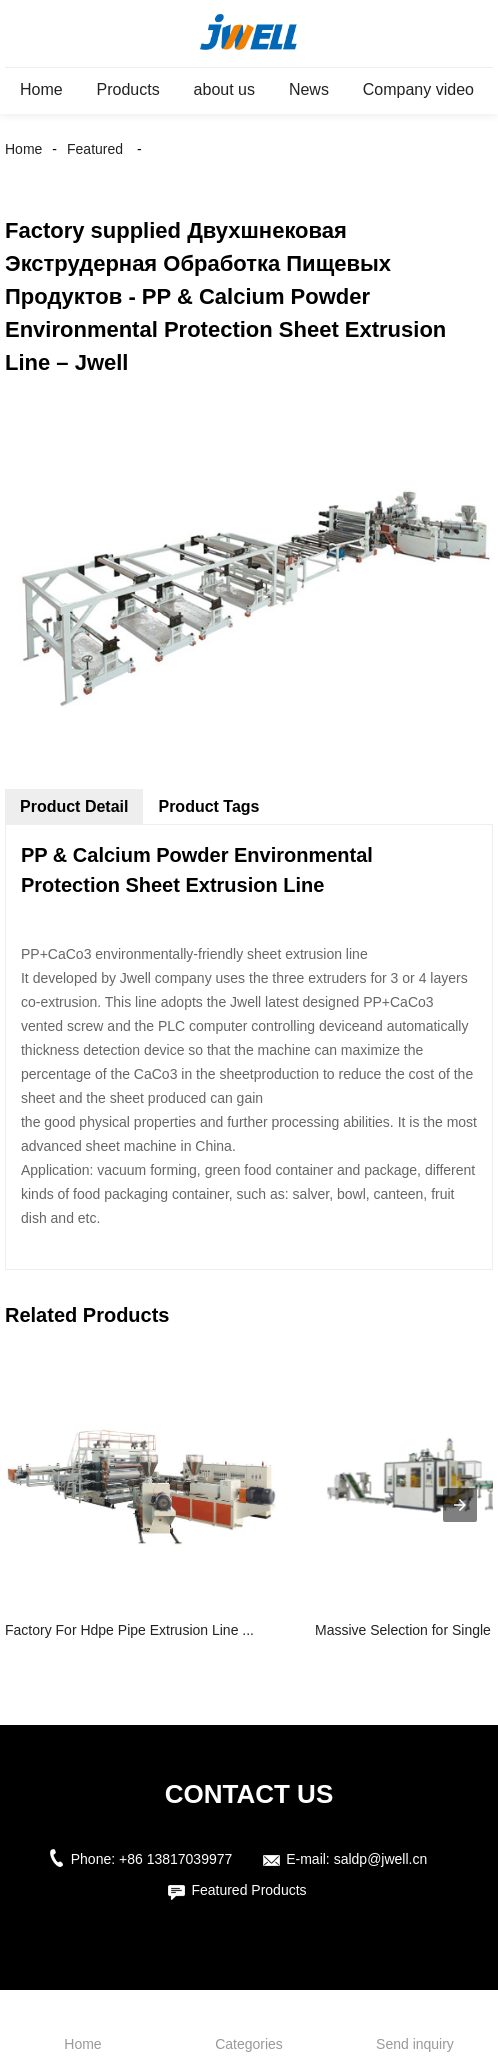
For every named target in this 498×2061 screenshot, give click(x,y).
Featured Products (248, 1890)
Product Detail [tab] (74, 806)
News (309, 89)
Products (128, 89)
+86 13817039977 (175, 1859)
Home (41, 89)
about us (224, 89)
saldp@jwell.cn (381, 1859)
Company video (418, 89)
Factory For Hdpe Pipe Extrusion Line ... (129, 1630)
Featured (95, 149)
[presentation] (460, 1505)
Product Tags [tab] (208, 806)
